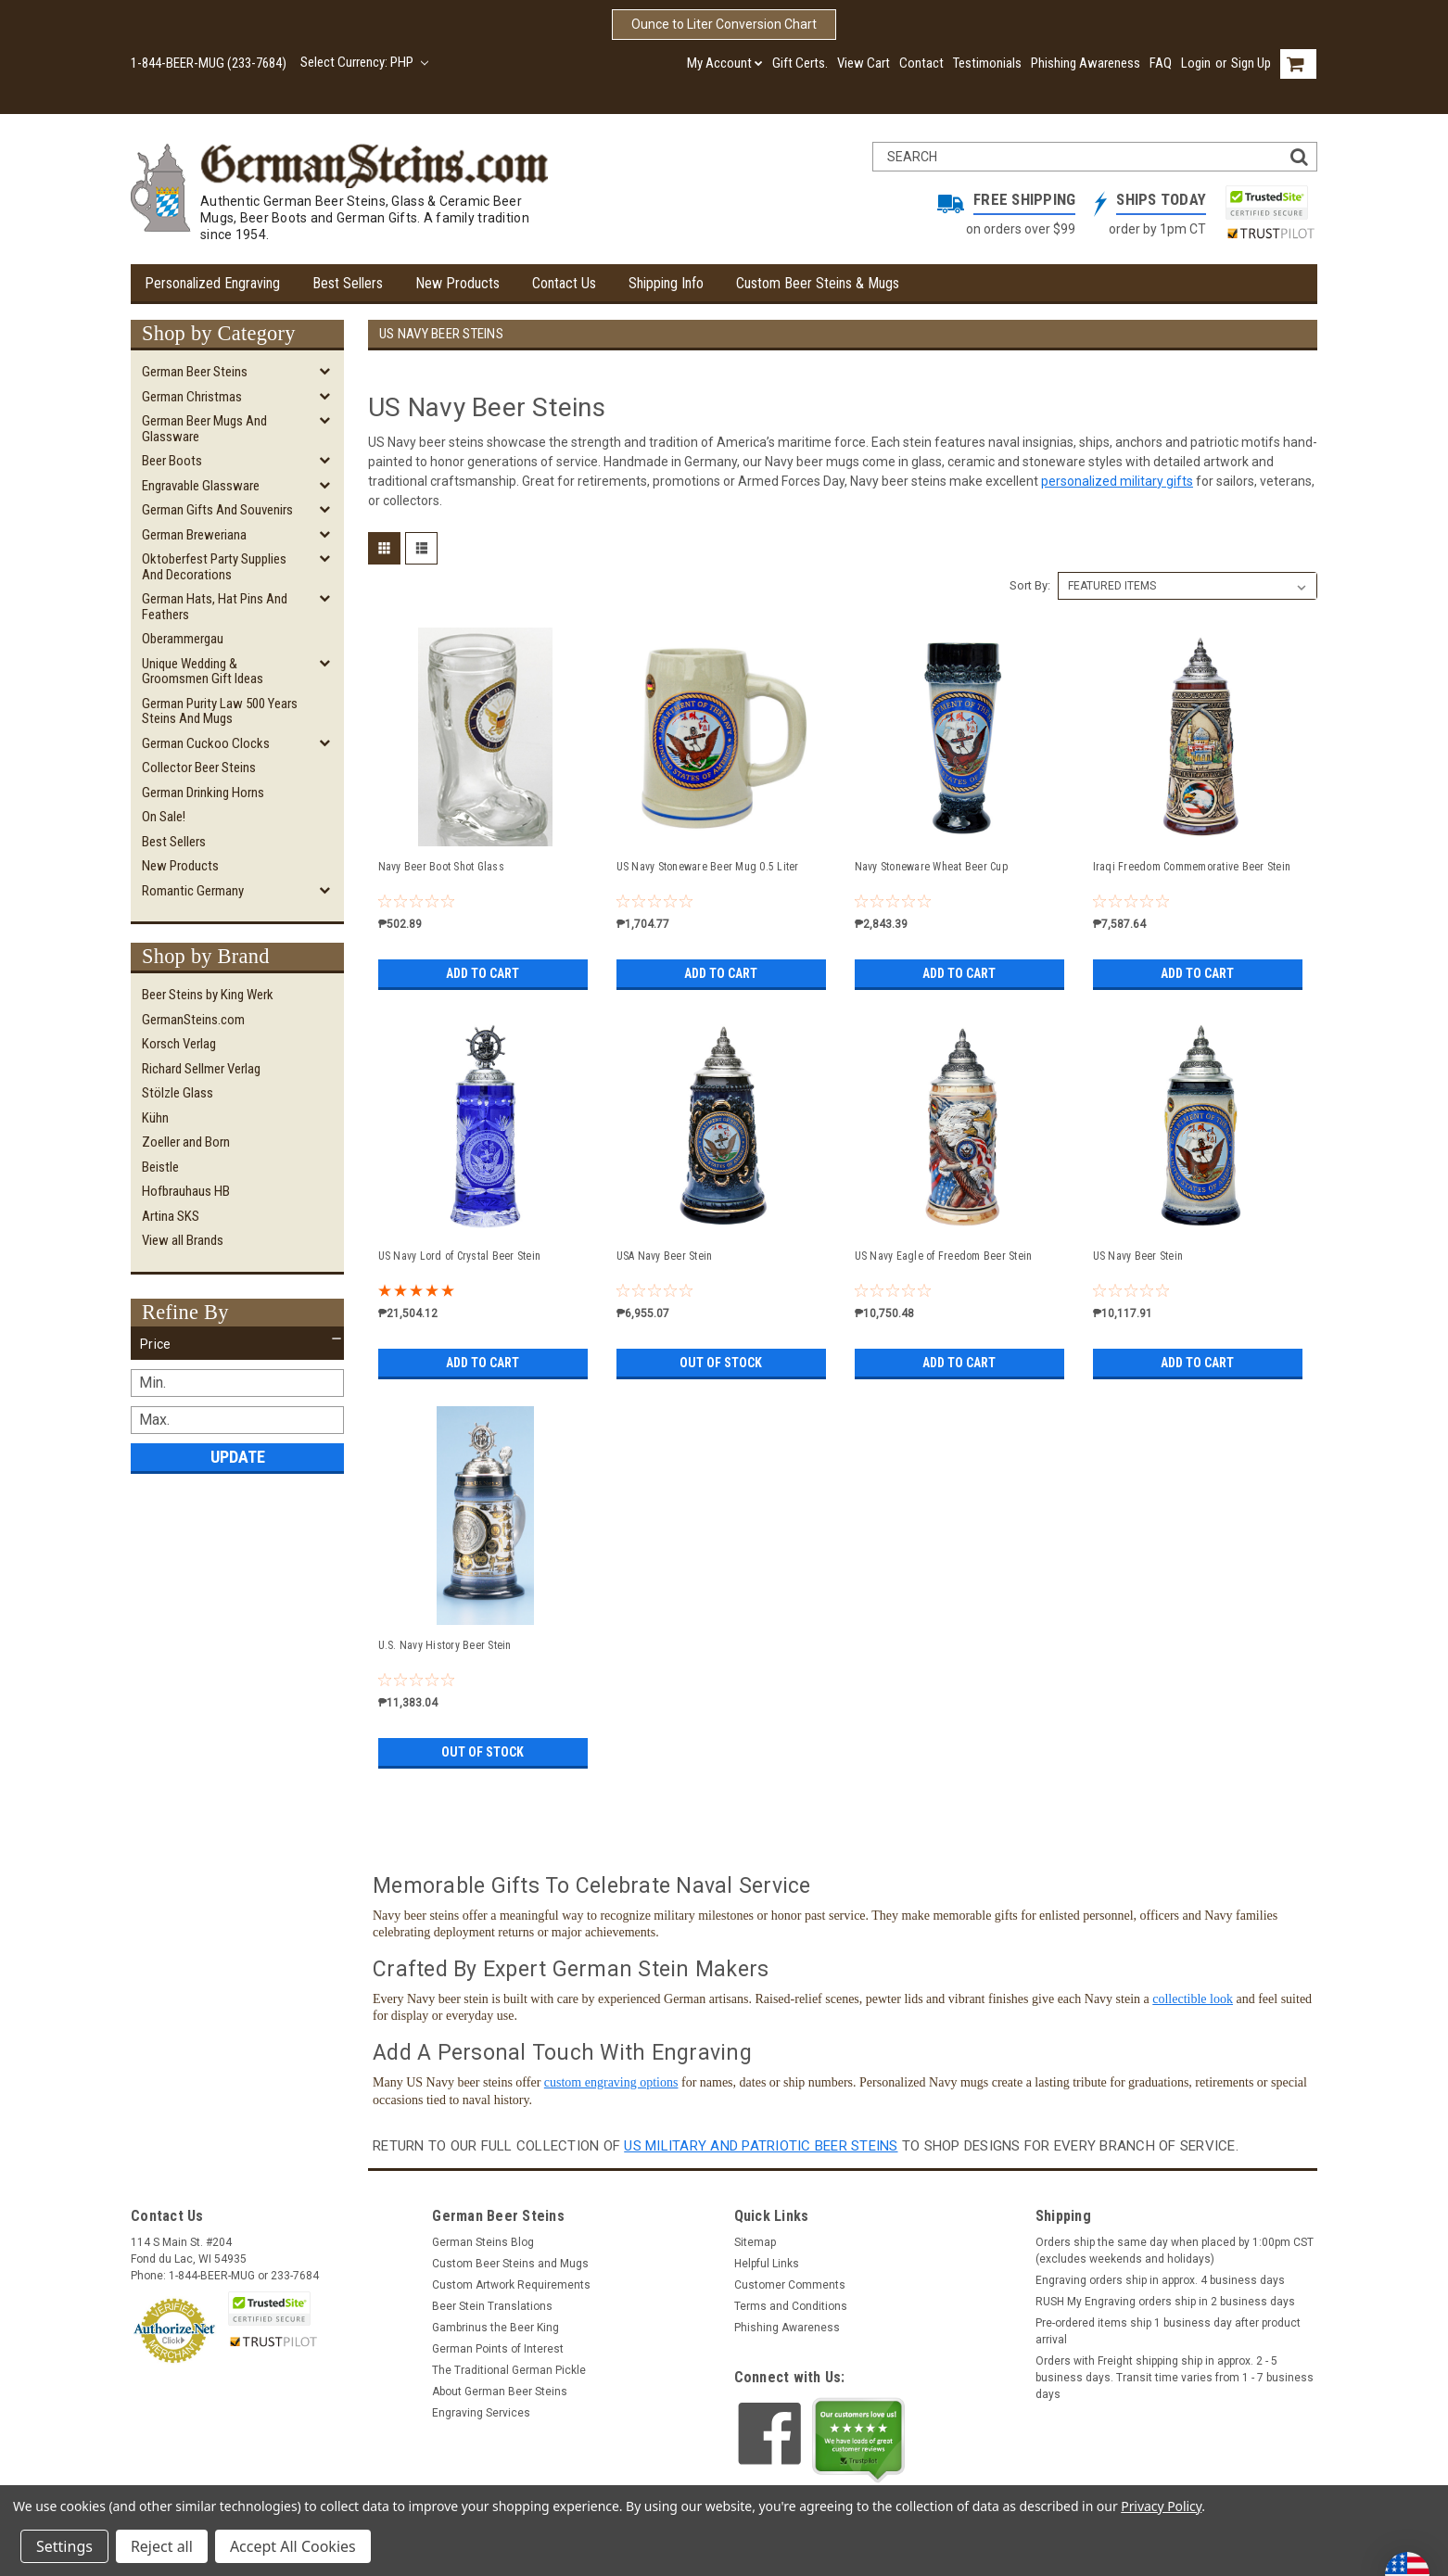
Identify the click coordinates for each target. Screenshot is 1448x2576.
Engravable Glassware (201, 485)
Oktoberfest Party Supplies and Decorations (214, 567)
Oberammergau (182, 638)
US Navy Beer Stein (1138, 1256)
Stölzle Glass (177, 1093)
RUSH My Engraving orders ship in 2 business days (1165, 2301)
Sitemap (755, 2242)
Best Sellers (347, 283)
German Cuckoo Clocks (206, 743)
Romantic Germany (193, 890)
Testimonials (987, 63)
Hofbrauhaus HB (186, 1191)
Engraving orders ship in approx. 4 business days (1160, 2280)
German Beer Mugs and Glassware (204, 428)
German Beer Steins (195, 371)
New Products (457, 283)
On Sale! (163, 816)
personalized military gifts (1117, 481)
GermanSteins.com (193, 1019)
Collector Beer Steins (199, 767)
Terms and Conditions (790, 2306)
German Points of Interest (498, 2348)
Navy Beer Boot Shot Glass (441, 866)
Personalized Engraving (212, 283)
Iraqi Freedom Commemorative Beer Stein (1192, 866)
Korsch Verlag (179, 1043)
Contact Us (564, 283)
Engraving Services (481, 2412)
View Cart (863, 63)
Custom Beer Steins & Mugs (817, 283)
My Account (725, 63)
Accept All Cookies (293, 2546)
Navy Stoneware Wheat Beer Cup (931, 866)
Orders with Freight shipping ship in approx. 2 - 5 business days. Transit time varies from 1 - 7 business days (1174, 2377)
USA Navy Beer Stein (664, 1256)
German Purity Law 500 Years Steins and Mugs (220, 711)
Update (237, 1456)
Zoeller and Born (186, 1142)
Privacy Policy (1161, 2506)
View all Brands (182, 1240)
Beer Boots (172, 460)
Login (1196, 63)
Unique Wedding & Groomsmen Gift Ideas (202, 671)
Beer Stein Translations (492, 2306)
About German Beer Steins (499, 2391)
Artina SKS (170, 1216)
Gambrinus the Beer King (495, 2327)
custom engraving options (611, 2082)
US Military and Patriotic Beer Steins (760, 2146)
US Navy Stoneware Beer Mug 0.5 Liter (707, 866)
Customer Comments (789, 2284)
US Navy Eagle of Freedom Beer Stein (944, 1256)
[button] (237, 1344)
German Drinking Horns (203, 792)
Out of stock (721, 1362)
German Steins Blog (483, 2242)
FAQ (1161, 63)
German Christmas (192, 396)
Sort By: (1030, 585)
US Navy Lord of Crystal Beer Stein (459, 1256)
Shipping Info (666, 283)
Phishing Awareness (1085, 63)
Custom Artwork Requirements (511, 2284)
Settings (64, 2546)
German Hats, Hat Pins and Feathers (214, 606)
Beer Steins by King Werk (207, 994)
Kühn (155, 1118)
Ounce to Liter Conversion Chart (724, 24)
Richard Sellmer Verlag (201, 1068)
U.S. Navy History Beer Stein (445, 1645)
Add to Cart (482, 973)
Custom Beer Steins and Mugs (510, 2263)
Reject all (162, 2546)
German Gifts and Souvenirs (217, 509)
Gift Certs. (800, 63)
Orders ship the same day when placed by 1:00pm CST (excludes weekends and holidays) (1174, 2250)
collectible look (1192, 1999)
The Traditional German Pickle (509, 2370)
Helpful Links (766, 2263)
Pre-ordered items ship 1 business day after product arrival (1168, 2331)
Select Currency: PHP (364, 62)
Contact (921, 63)
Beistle (160, 1167)
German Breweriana (194, 535)
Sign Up (1251, 63)
